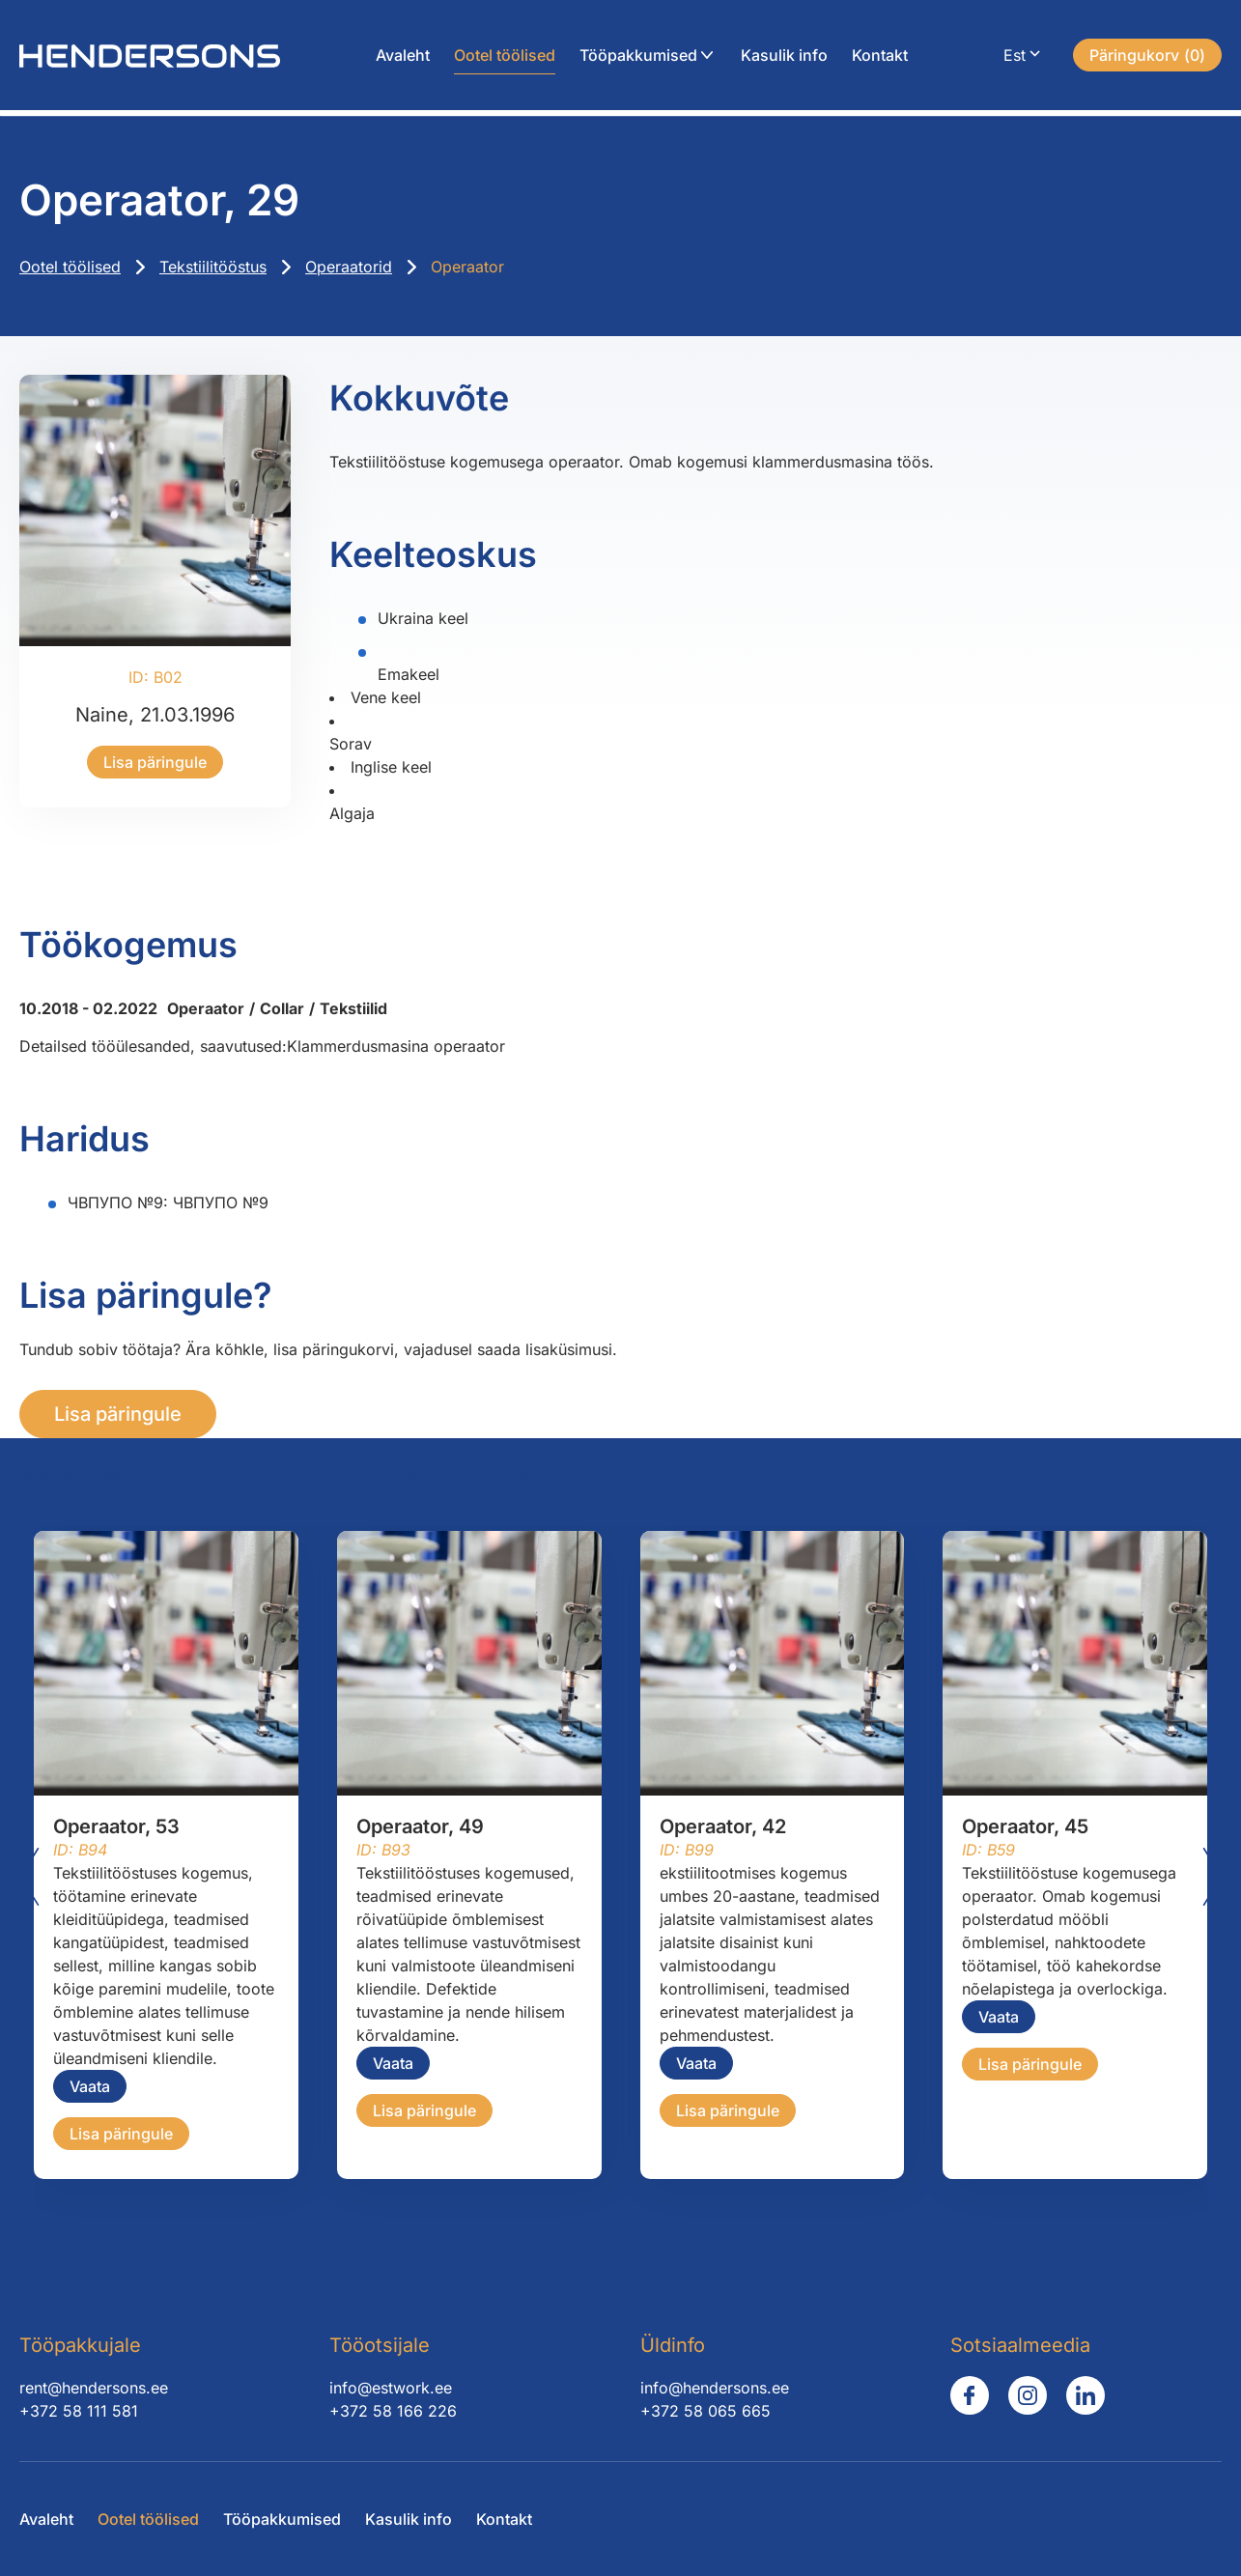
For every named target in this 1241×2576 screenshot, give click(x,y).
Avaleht (403, 58)
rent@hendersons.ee (93, 2387)
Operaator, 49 (420, 1826)
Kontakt (880, 58)
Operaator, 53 (116, 1826)
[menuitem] (1023, 58)
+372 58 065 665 (705, 2410)
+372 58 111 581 (78, 2410)
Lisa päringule (155, 762)
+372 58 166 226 (393, 2410)
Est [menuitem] (1014, 58)
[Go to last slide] (29, 1877)
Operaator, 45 (1025, 1826)
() (1147, 58)
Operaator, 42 (723, 1826)
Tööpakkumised (638, 58)
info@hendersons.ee (714, 2387)
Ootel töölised (504, 58)
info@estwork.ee (390, 2387)
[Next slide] (1212, 1877)
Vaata (90, 2086)
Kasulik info (784, 58)
